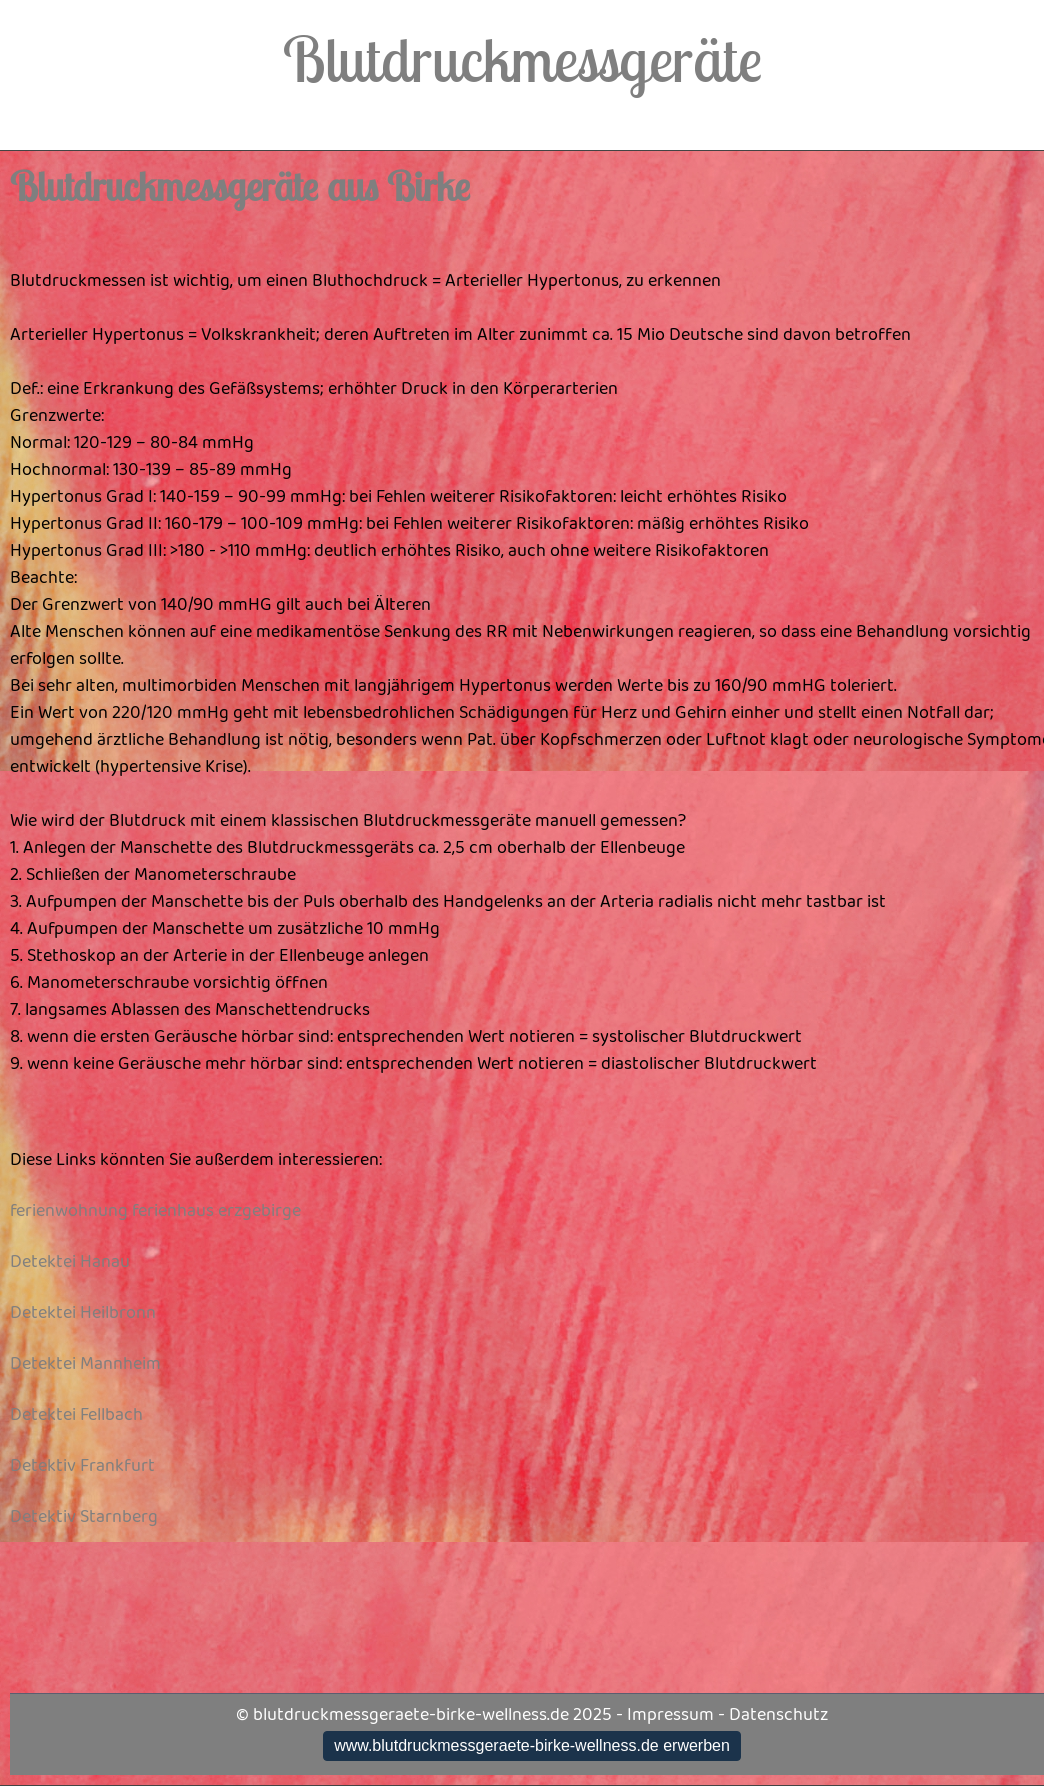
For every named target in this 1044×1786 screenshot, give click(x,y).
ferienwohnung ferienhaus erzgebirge (155, 1211)
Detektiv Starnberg (84, 1517)
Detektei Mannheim (85, 1364)
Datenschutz (778, 1715)
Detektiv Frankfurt (82, 1466)
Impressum (670, 1715)
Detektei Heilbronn (83, 1313)
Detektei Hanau (70, 1262)
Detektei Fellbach (76, 1415)
